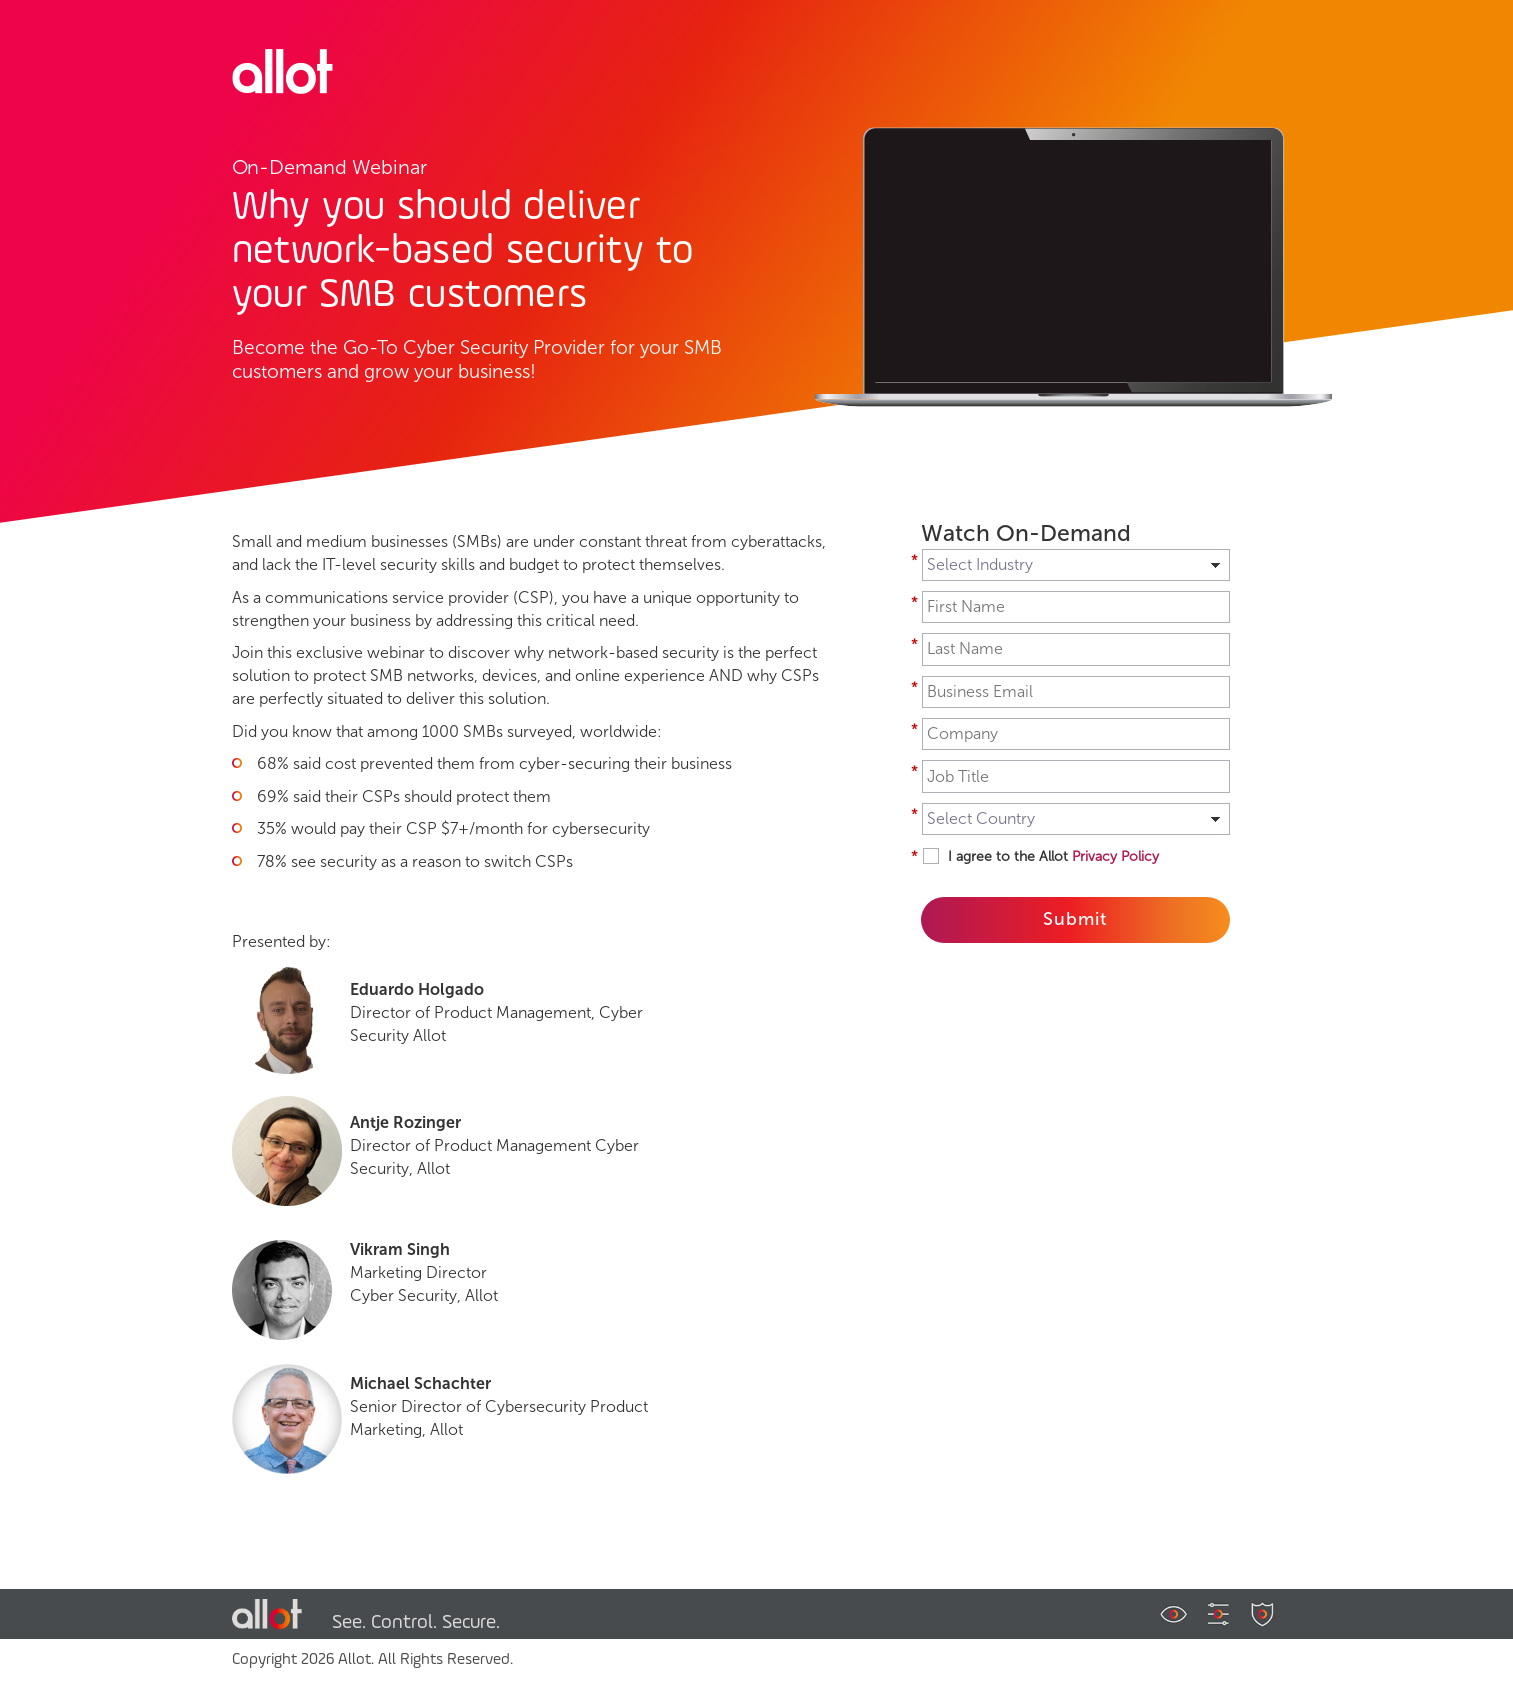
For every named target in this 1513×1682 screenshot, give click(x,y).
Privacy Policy (1115, 856)
